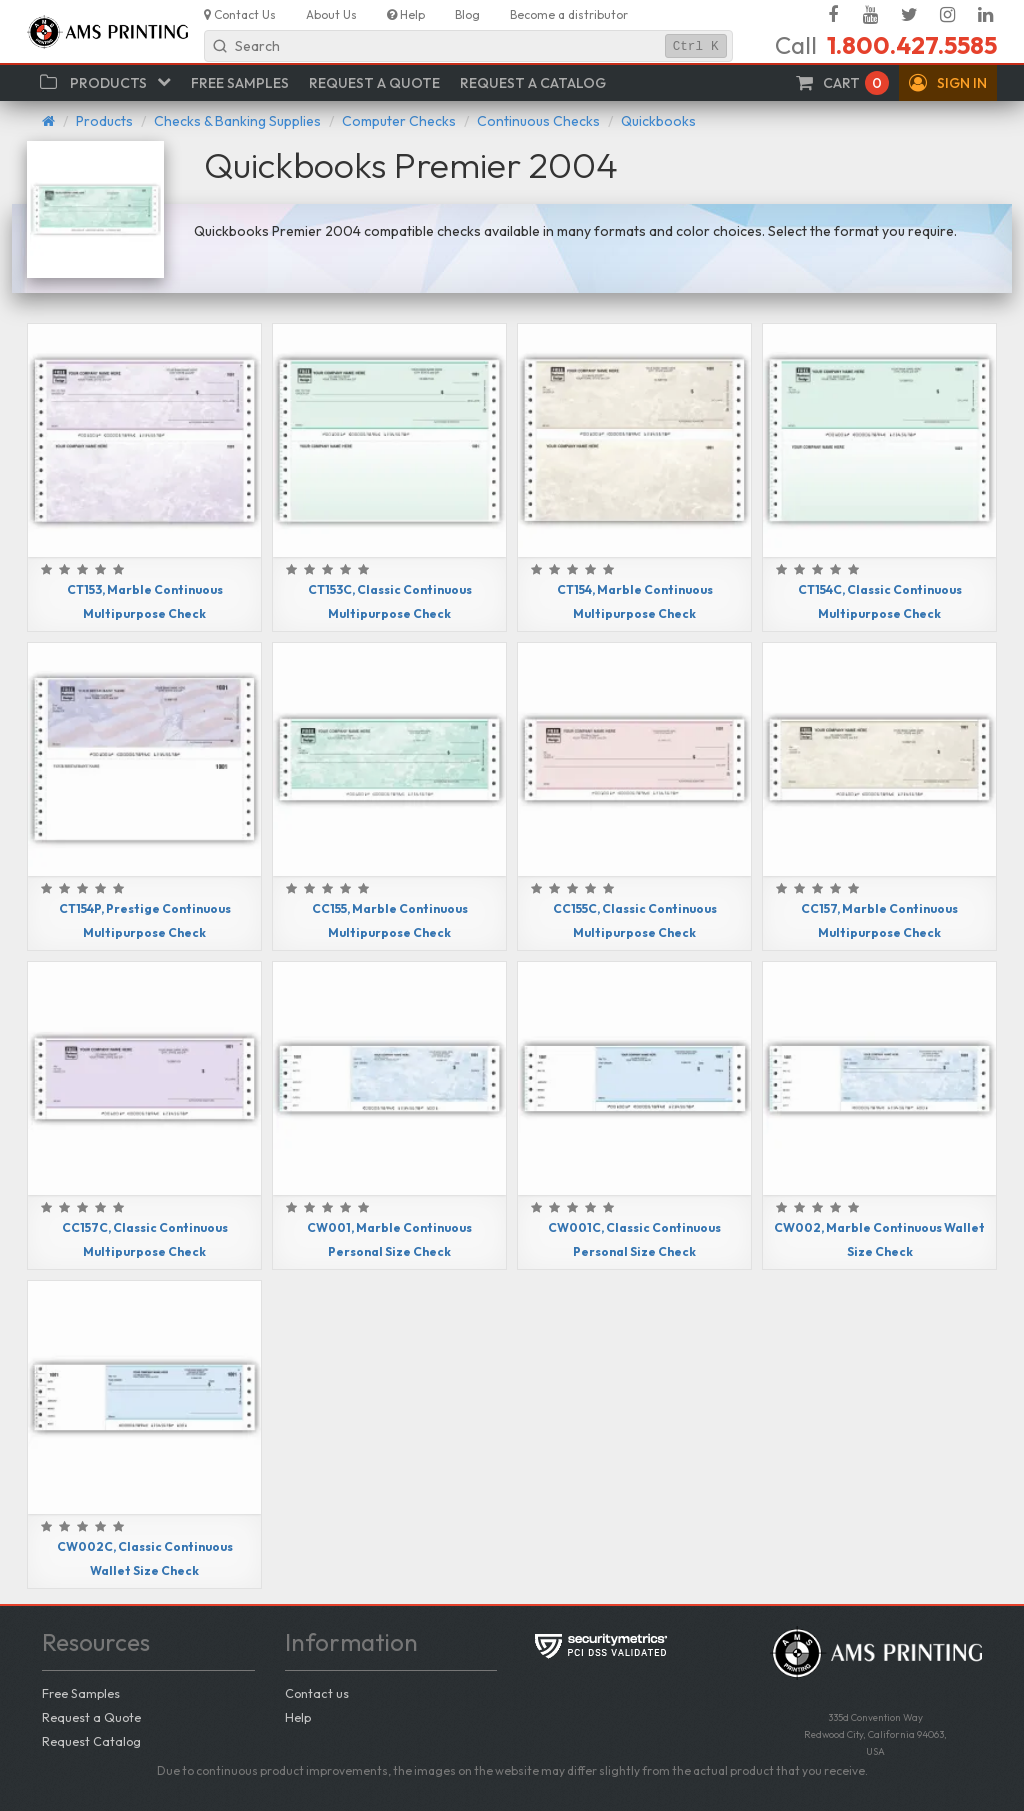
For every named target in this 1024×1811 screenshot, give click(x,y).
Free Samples (81, 1693)
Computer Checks (399, 121)
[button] (948, 83)
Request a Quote (91, 1717)
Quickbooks (658, 121)
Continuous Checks (538, 121)
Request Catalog (91, 1741)
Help (298, 1717)
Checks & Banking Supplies (237, 121)
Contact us (317, 1693)
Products (104, 121)
